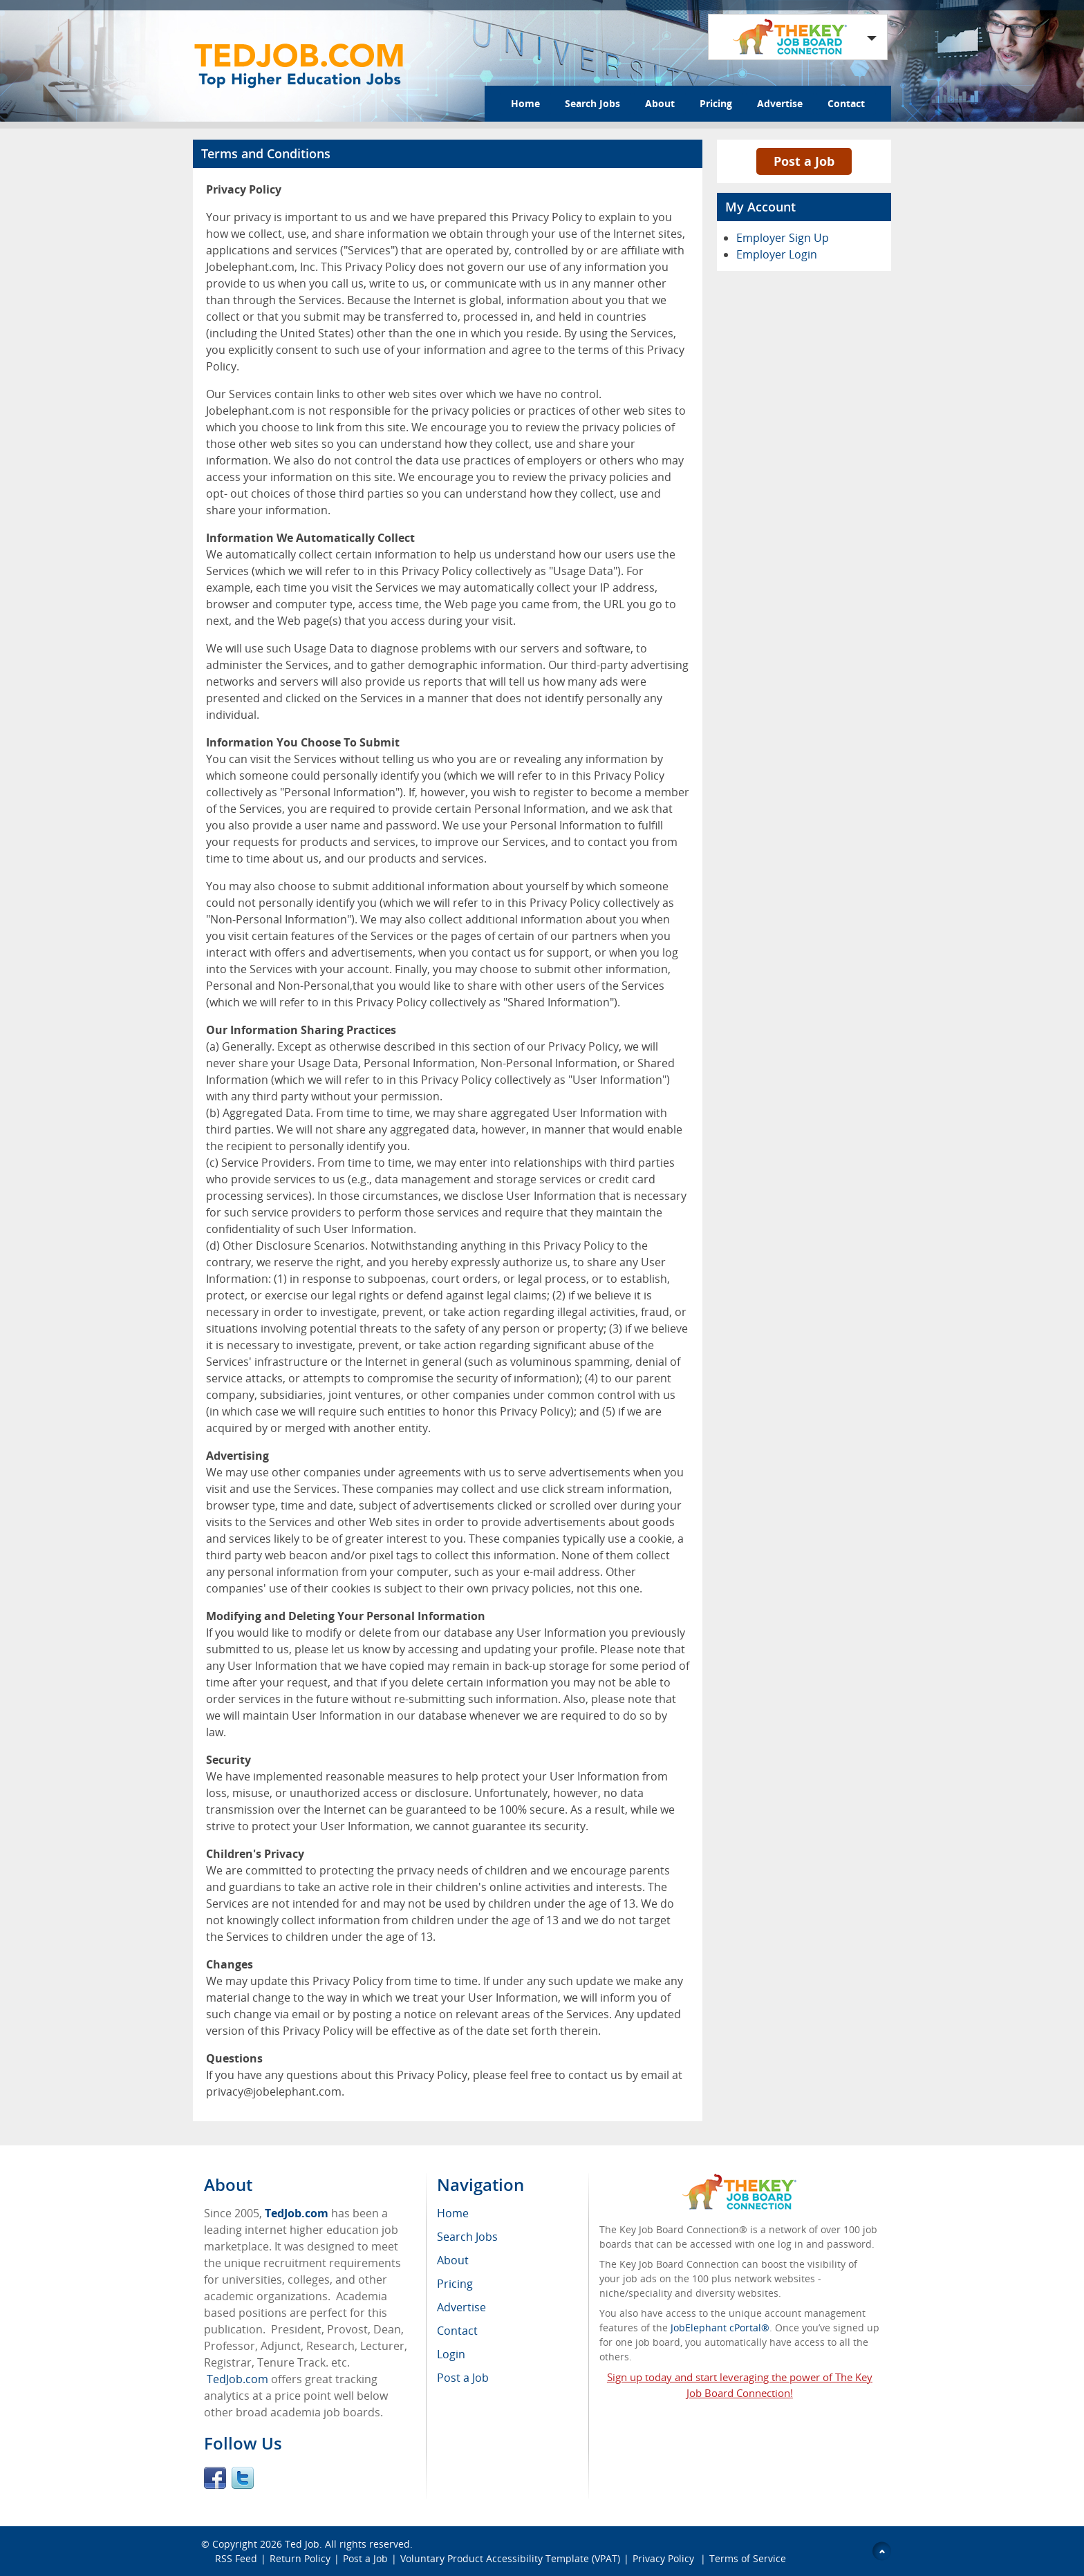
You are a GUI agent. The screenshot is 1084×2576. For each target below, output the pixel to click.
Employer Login (776, 254)
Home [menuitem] (453, 2213)
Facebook (215, 2478)
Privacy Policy (665, 2558)
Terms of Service (747, 2558)
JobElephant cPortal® (720, 2327)
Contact (846, 103)
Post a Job (804, 161)
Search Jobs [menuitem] (467, 2236)
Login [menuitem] (451, 2354)
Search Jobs (592, 103)
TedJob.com (296, 2213)
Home (525, 103)
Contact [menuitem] (457, 2330)
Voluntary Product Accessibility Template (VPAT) (510, 2558)
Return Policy (300, 2558)
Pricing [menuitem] (455, 2283)
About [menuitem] (453, 2260)
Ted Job (302, 2543)
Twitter (243, 2478)
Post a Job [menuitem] (463, 2377)
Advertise (780, 103)
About (660, 103)
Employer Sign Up (782, 237)
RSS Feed (236, 2558)
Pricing (716, 103)
